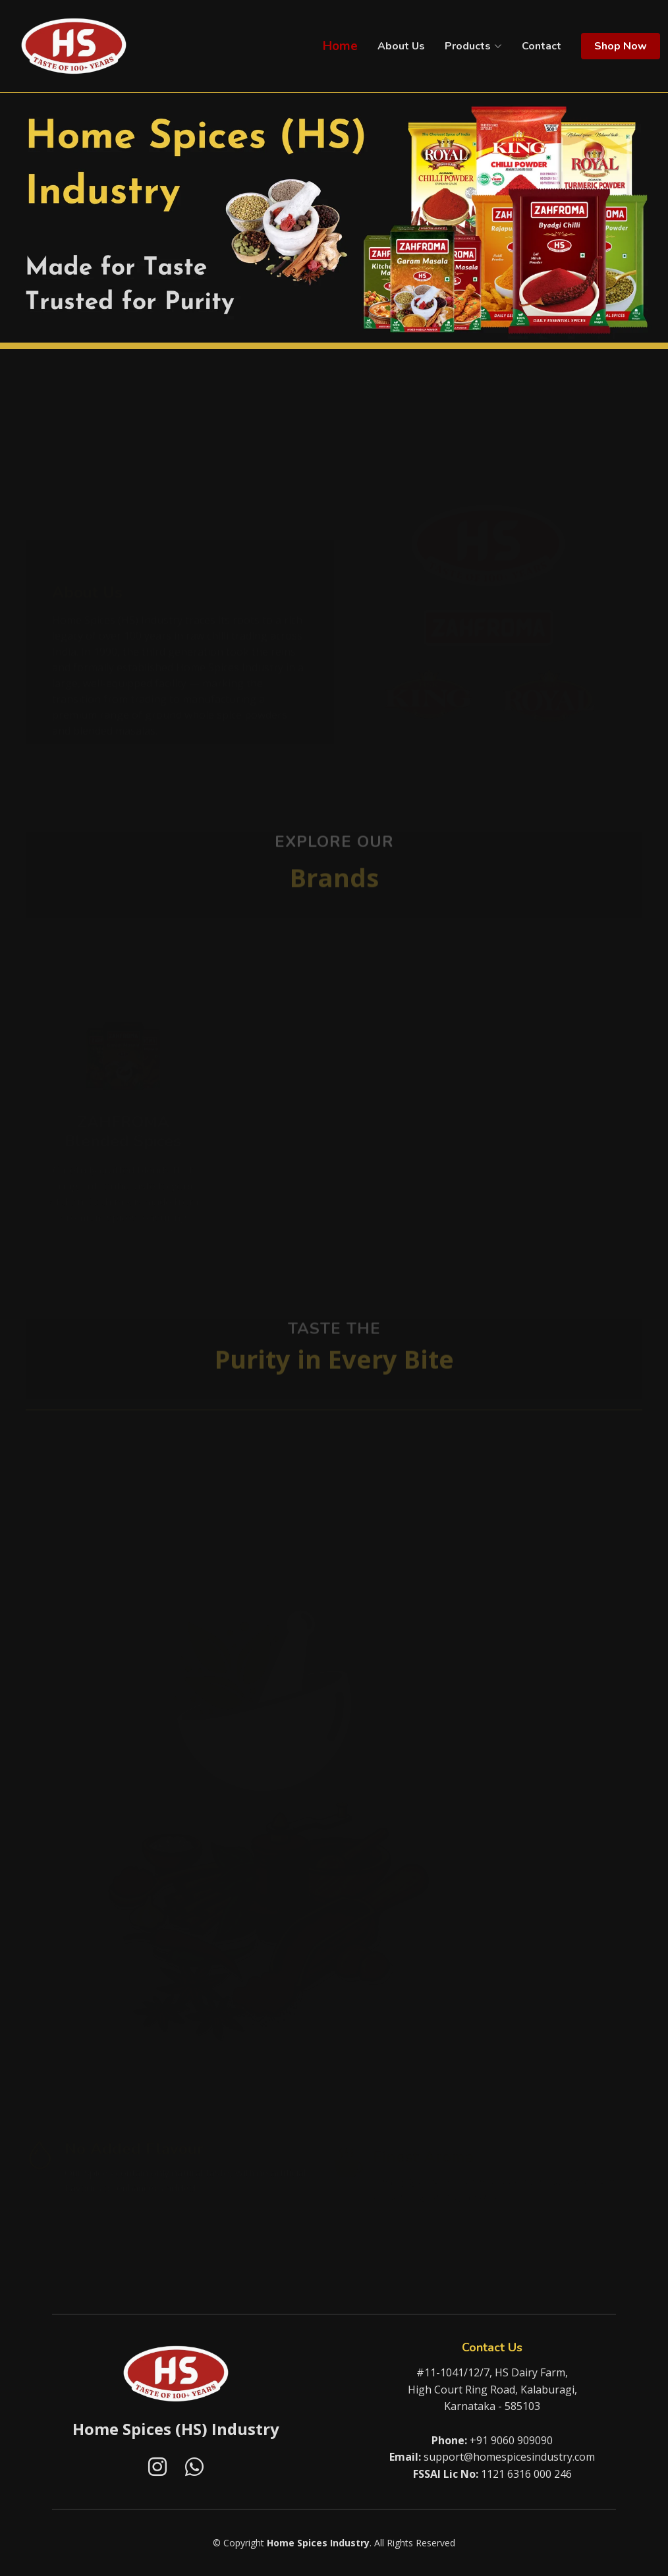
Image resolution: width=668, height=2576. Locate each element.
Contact (541, 46)
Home (340, 46)
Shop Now (620, 46)
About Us (401, 46)
